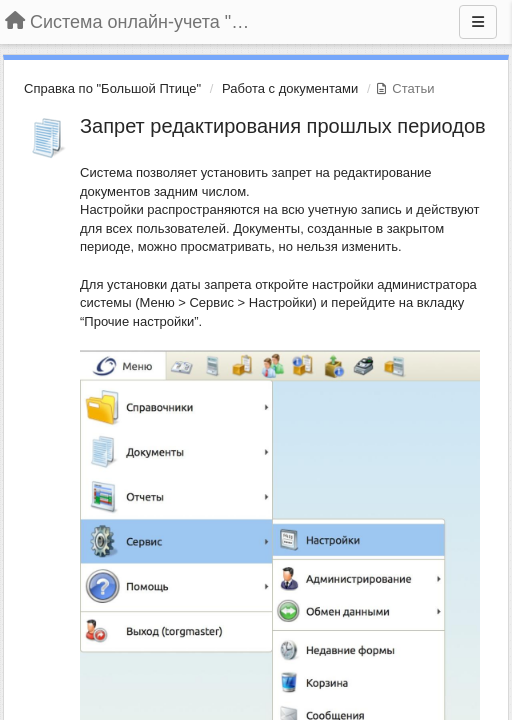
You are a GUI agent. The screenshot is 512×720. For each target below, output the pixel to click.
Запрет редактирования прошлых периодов (283, 126)
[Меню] (478, 22)
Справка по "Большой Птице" (112, 88)
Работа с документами (290, 88)
